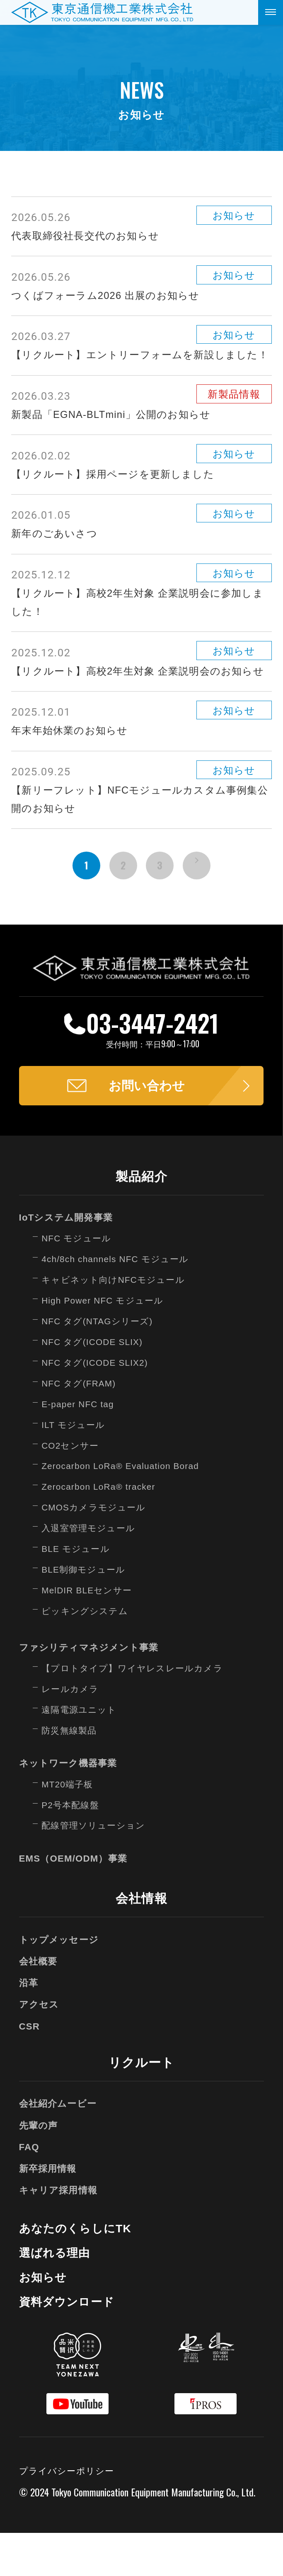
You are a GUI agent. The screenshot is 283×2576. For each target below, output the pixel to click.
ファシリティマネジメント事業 (95, 1689)
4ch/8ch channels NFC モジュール (121, 1301)
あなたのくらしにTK (79, 2270)
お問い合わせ (147, 1126)
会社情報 (141, 1940)
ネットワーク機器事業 (72, 1805)
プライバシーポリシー (71, 2513)
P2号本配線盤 (72, 1847)
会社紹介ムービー (61, 2145)
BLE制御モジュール (87, 1612)
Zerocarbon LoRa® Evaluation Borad (127, 1508)
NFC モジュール (79, 1280)
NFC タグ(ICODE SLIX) (96, 1384)
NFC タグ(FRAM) (82, 1425)
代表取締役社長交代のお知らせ (91, 235)
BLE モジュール (78, 1591)
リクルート (141, 2105)
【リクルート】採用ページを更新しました (121, 492)
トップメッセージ (62, 1982)
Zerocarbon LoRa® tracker (103, 1529)
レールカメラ (72, 1731)
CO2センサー (72, 1487)
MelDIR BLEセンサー (90, 1632)
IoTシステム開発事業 (70, 1259)
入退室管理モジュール (92, 1570)
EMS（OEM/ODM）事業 (78, 1900)
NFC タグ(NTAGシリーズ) (102, 1363)
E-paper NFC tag (81, 1446)
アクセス (41, 2046)
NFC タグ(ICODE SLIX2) (99, 1405)
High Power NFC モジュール (107, 1343)
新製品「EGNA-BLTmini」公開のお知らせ (119, 432)
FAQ (30, 2189)
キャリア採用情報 (61, 2232)
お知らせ (44, 2319)
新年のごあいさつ (57, 551)
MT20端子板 (69, 1826)
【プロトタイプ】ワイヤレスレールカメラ (140, 1710)
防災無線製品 (71, 1773)
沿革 (29, 2025)
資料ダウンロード (70, 2344)
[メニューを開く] (270, 12)
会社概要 (40, 2003)
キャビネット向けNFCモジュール (119, 1322)
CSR (30, 2068)
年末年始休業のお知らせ (74, 766)
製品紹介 (141, 1219)
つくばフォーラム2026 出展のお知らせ (113, 295)
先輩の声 (40, 2167)
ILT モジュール (76, 1467)
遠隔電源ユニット (82, 1752)
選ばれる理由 (57, 2295)
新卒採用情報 (50, 2211)
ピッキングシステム (88, 1653)
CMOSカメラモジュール (98, 1549)
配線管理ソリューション (98, 1867)
